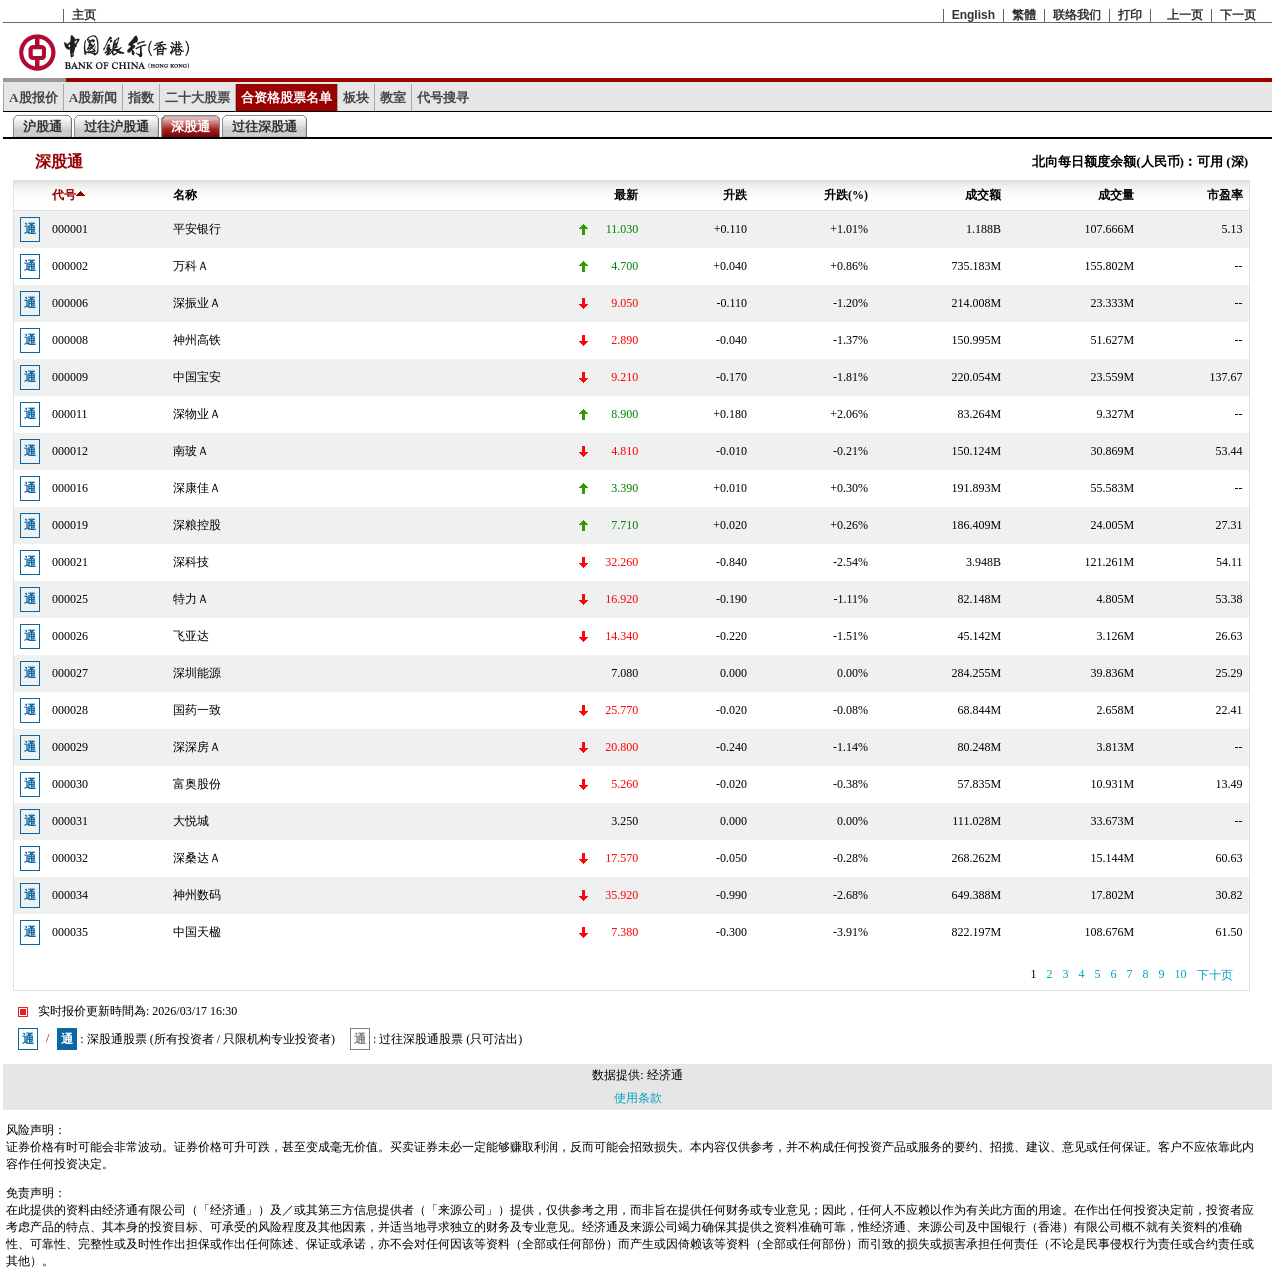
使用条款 (638, 1098)
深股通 (190, 126)
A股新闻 (93, 97)
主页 (84, 15)
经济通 (665, 1075)
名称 (185, 195)
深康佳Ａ (197, 488)
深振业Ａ (197, 303)
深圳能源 (197, 673)
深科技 (191, 562)
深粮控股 (197, 525)
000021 (70, 562)
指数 (141, 97)
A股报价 (33, 97)
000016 (70, 488)
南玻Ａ (191, 451)
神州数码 (197, 895)
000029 (70, 747)
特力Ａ (191, 599)
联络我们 (1077, 15)
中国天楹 (197, 932)
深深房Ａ (197, 747)
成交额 (983, 195)
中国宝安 (197, 377)
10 (1181, 974)
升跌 (735, 195)
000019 (70, 525)
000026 (70, 636)
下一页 (1238, 15)
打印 (1130, 15)
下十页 (1215, 975)
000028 (70, 710)
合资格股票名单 (286, 97)
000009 (70, 377)
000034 (70, 895)
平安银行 (197, 229)
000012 (70, 451)
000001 (70, 229)
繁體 (1024, 15)
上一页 (1185, 15)
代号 (68, 195)
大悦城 (191, 821)
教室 (393, 97)
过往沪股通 (116, 126)
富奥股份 (197, 784)
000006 (70, 303)
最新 (626, 195)
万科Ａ (191, 266)
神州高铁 (197, 340)
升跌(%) (846, 195)
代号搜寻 (443, 97)
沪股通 (42, 126)
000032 (70, 858)
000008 (70, 340)
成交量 (1116, 195)
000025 (70, 599)
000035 (70, 932)
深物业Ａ (197, 414)
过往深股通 (264, 126)
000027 (70, 673)
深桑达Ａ (197, 858)
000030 (70, 784)
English (973, 15)
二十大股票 (197, 97)
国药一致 (197, 710)
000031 (70, 821)
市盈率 (1225, 195)
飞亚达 (191, 636)
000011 (70, 414)
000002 (70, 266)
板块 (356, 97)
